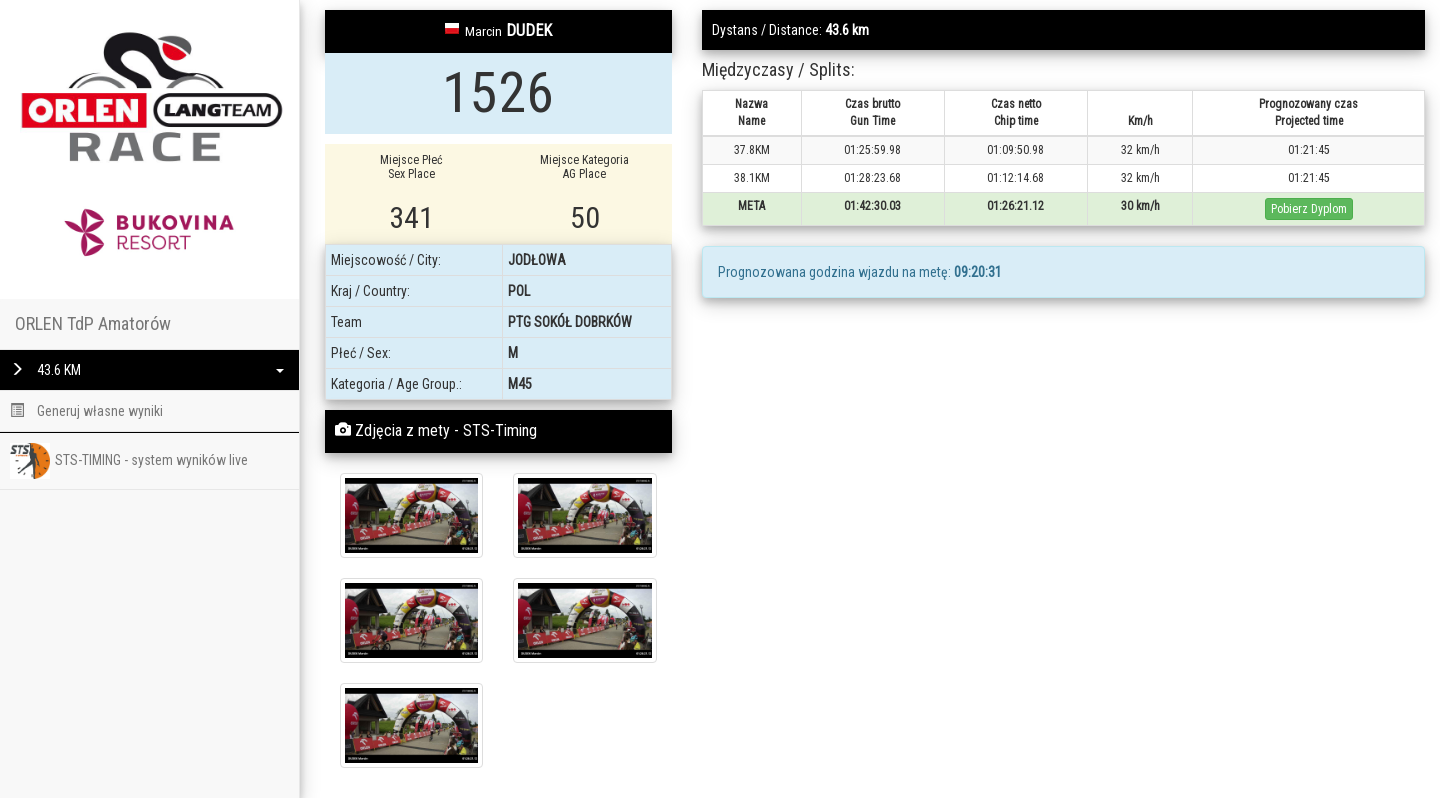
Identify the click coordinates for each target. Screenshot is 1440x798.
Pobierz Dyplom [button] (1309, 209)
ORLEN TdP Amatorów (93, 323)
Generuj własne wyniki (86, 411)
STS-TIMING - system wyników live (129, 461)
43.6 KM (147, 370)
